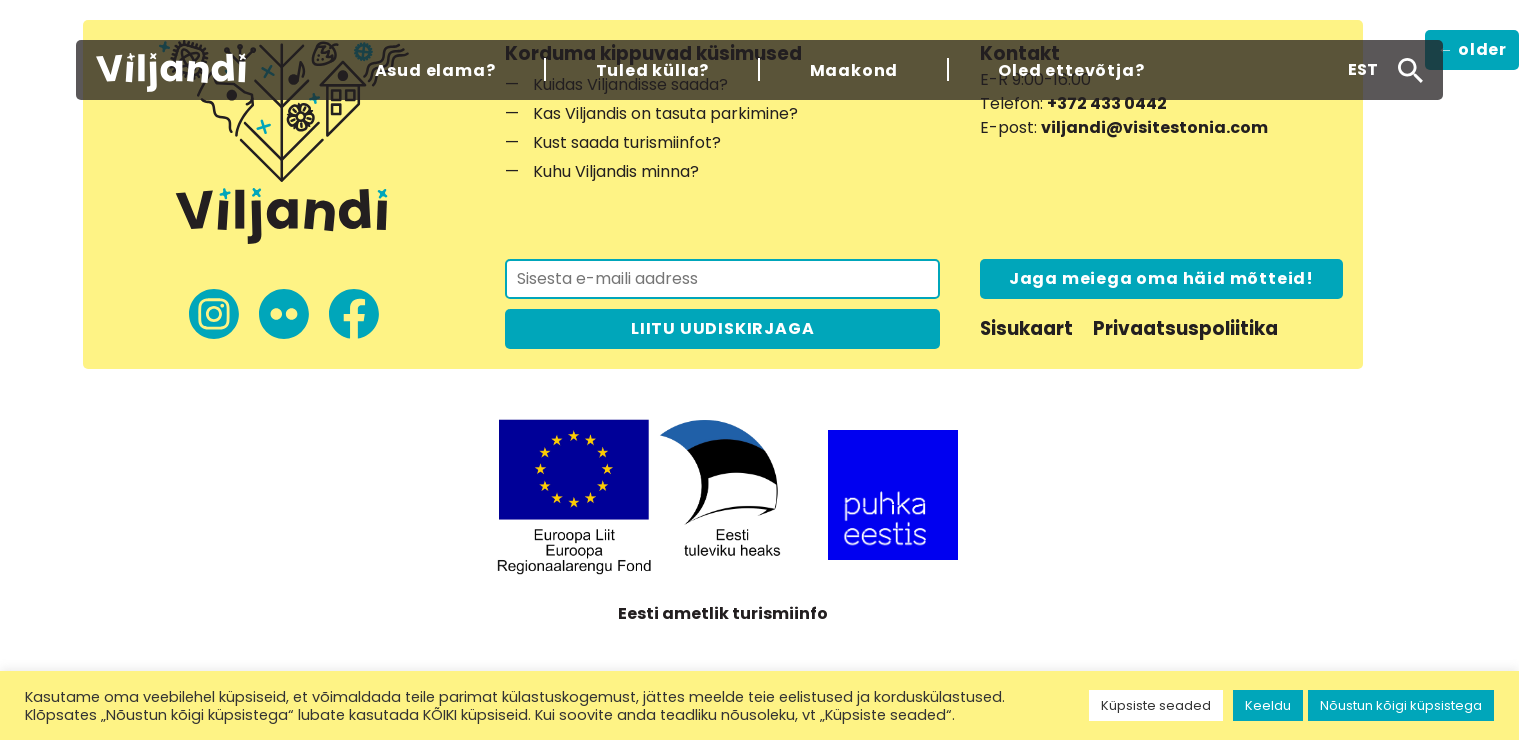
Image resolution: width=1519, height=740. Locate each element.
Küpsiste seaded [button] (1156, 705)
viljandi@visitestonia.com (1154, 127)
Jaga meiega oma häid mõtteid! (1161, 278)
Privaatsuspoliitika (1185, 328)
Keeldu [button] (1268, 705)
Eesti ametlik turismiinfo (723, 613)
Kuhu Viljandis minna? (616, 171)
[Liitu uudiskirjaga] (722, 279)
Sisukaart (1026, 328)
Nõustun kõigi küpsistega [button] (1401, 705)
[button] (1363, 70)
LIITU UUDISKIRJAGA (722, 328)
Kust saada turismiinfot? (627, 142)
